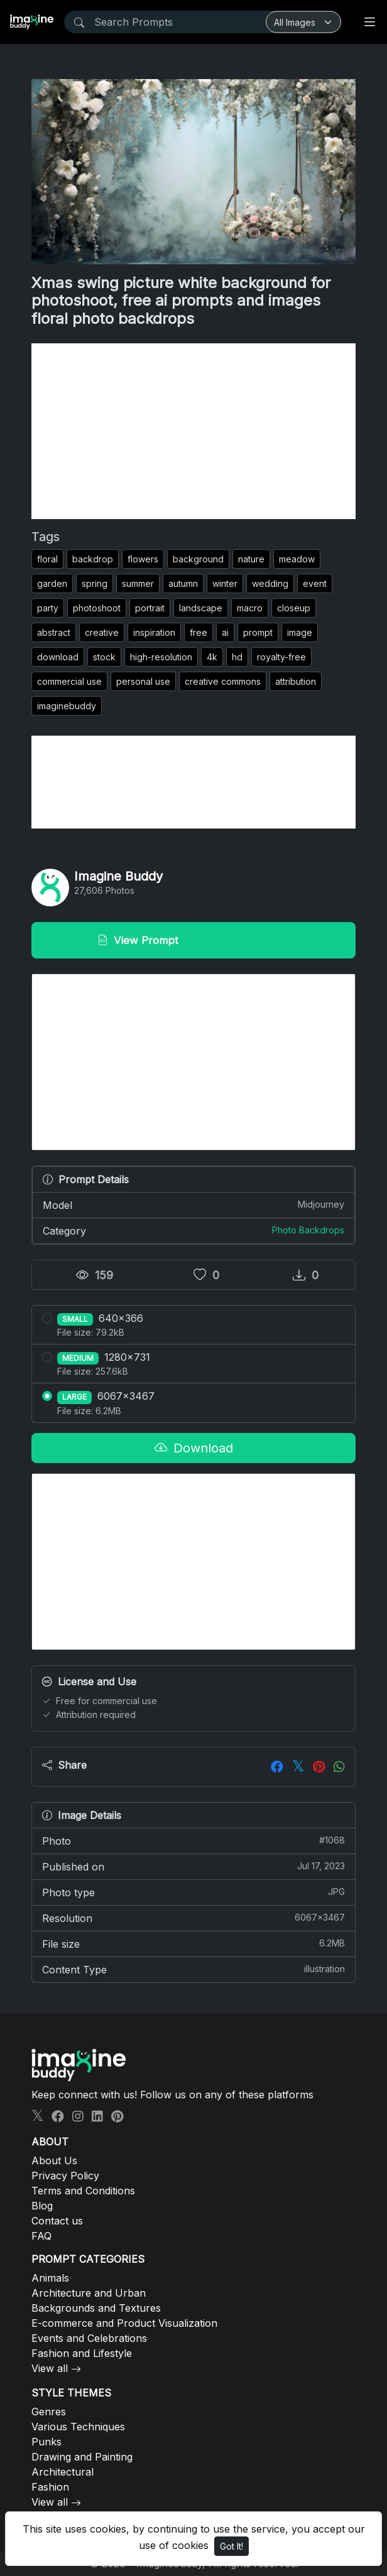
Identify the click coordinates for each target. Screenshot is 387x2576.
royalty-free (281, 657)
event (315, 583)
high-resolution (161, 657)
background (198, 559)
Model (193, 1204)
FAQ (41, 2236)
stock (104, 657)
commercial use (69, 681)
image (299, 632)
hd (237, 657)
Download (194, 1448)
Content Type (193, 1969)
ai (225, 632)
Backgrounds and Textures (96, 2308)
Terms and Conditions (83, 2190)
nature (251, 559)
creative (102, 632)
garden (52, 583)
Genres (48, 2411)
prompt (258, 632)
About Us (54, 2160)
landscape (200, 608)
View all (49, 2368)
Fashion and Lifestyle (81, 2353)
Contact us (57, 2220)
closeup (293, 608)
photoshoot (97, 608)
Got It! (231, 2546)
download (58, 657)
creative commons (223, 681)
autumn (183, 583)
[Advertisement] (193, 431)
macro (250, 608)
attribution (295, 681)
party (47, 608)
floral (47, 559)
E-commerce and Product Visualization (124, 2323)
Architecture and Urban (88, 2293)
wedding (270, 583)
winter (224, 583)
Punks (46, 2441)
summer (138, 583)
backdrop (92, 559)
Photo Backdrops (308, 1230)
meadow (297, 559)
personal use (143, 681)
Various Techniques (78, 2426)
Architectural (62, 2472)
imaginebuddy (66, 705)
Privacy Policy (65, 2175)
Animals (50, 2278)
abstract (53, 632)
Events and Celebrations (89, 2338)
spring (94, 583)
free (198, 632)
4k (212, 657)
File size (193, 1943)
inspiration (154, 632)
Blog (42, 2205)
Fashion (50, 2487)
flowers (143, 559)
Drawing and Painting (82, 2456)
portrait (150, 608)
